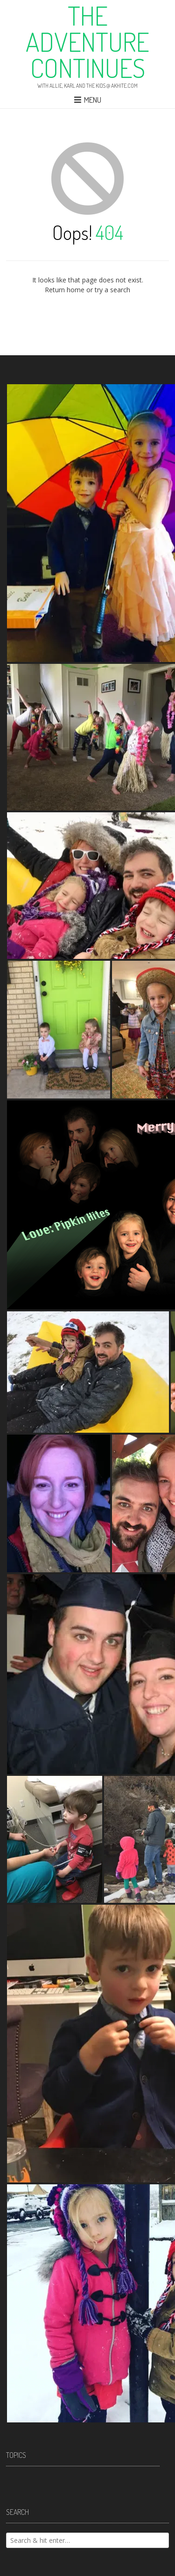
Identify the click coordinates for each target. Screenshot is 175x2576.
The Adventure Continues (87, 41)
